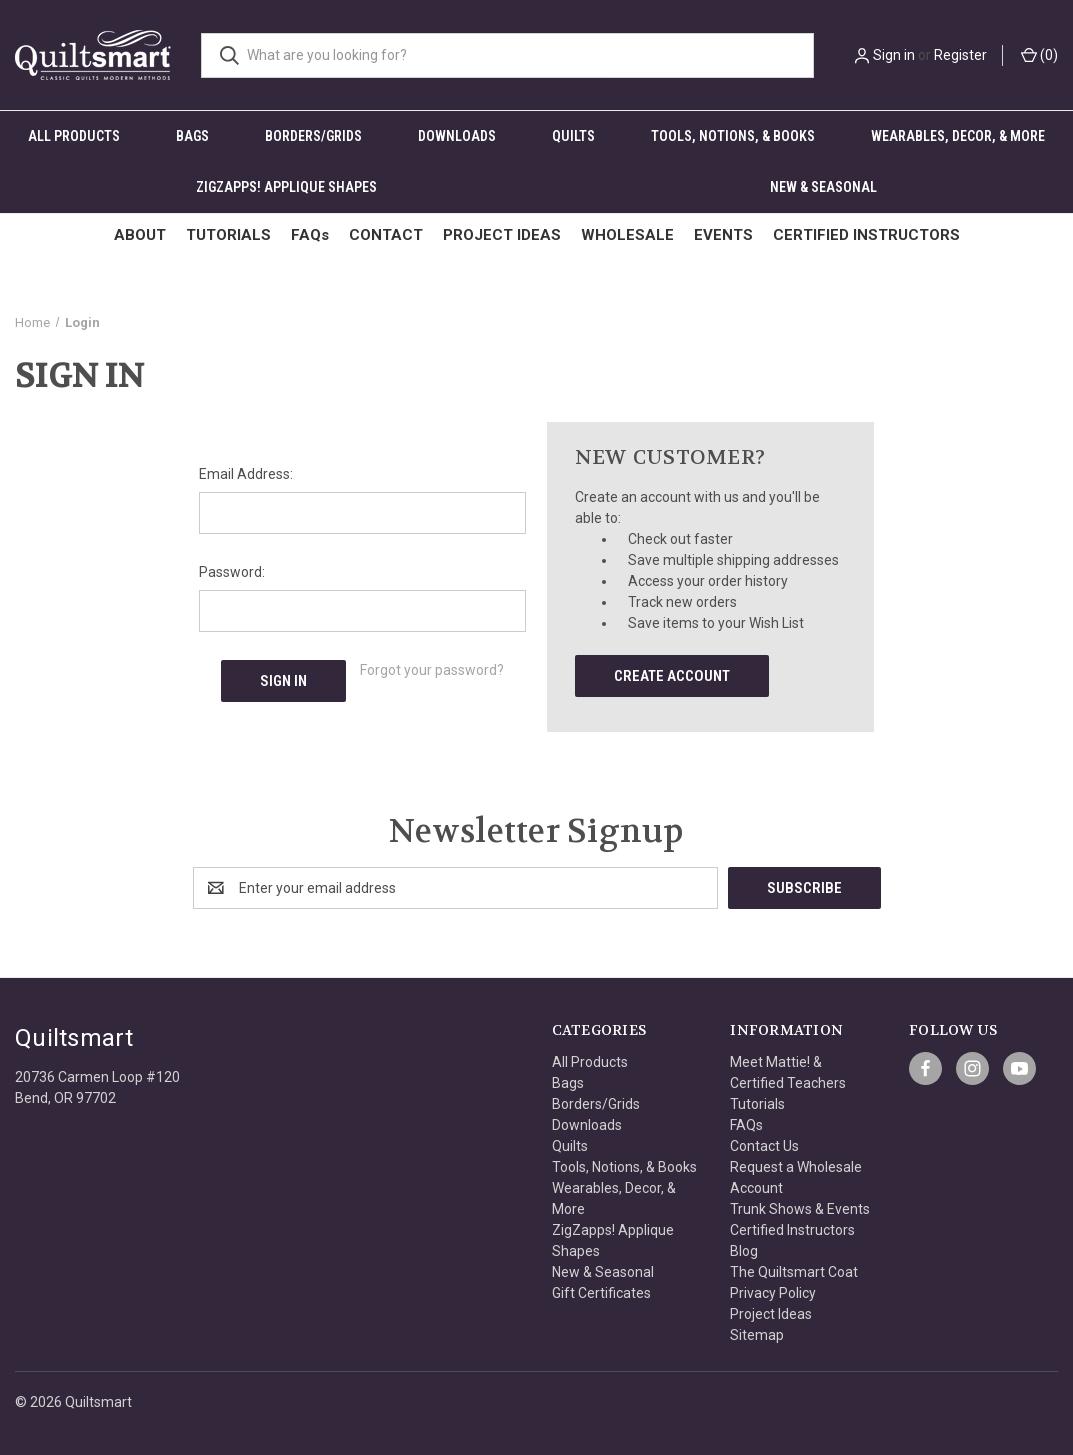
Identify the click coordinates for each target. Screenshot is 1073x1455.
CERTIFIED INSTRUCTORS (866, 235)
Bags (192, 136)
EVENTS (723, 235)
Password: (232, 572)
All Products (74, 136)
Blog (744, 1251)
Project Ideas (771, 1314)
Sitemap (757, 1335)
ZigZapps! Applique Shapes (286, 187)
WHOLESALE (627, 235)
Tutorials (757, 1104)
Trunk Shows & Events (800, 1209)
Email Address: (246, 474)
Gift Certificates (601, 1293)
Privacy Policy (773, 1293)
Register (960, 55)
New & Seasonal (823, 187)
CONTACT (386, 235)
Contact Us (764, 1146)
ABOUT (140, 235)
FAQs (310, 235)
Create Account (672, 676)
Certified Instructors (792, 1230)
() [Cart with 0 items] (1039, 55)
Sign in (894, 55)
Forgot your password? (432, 670)
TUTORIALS (228, 235)
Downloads (457, 136)
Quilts (573, 136)
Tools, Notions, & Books (733, 136)
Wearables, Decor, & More (958, 136)
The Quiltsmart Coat (794, 1272)
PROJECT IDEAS (502, 235)
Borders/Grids (313, 136)
